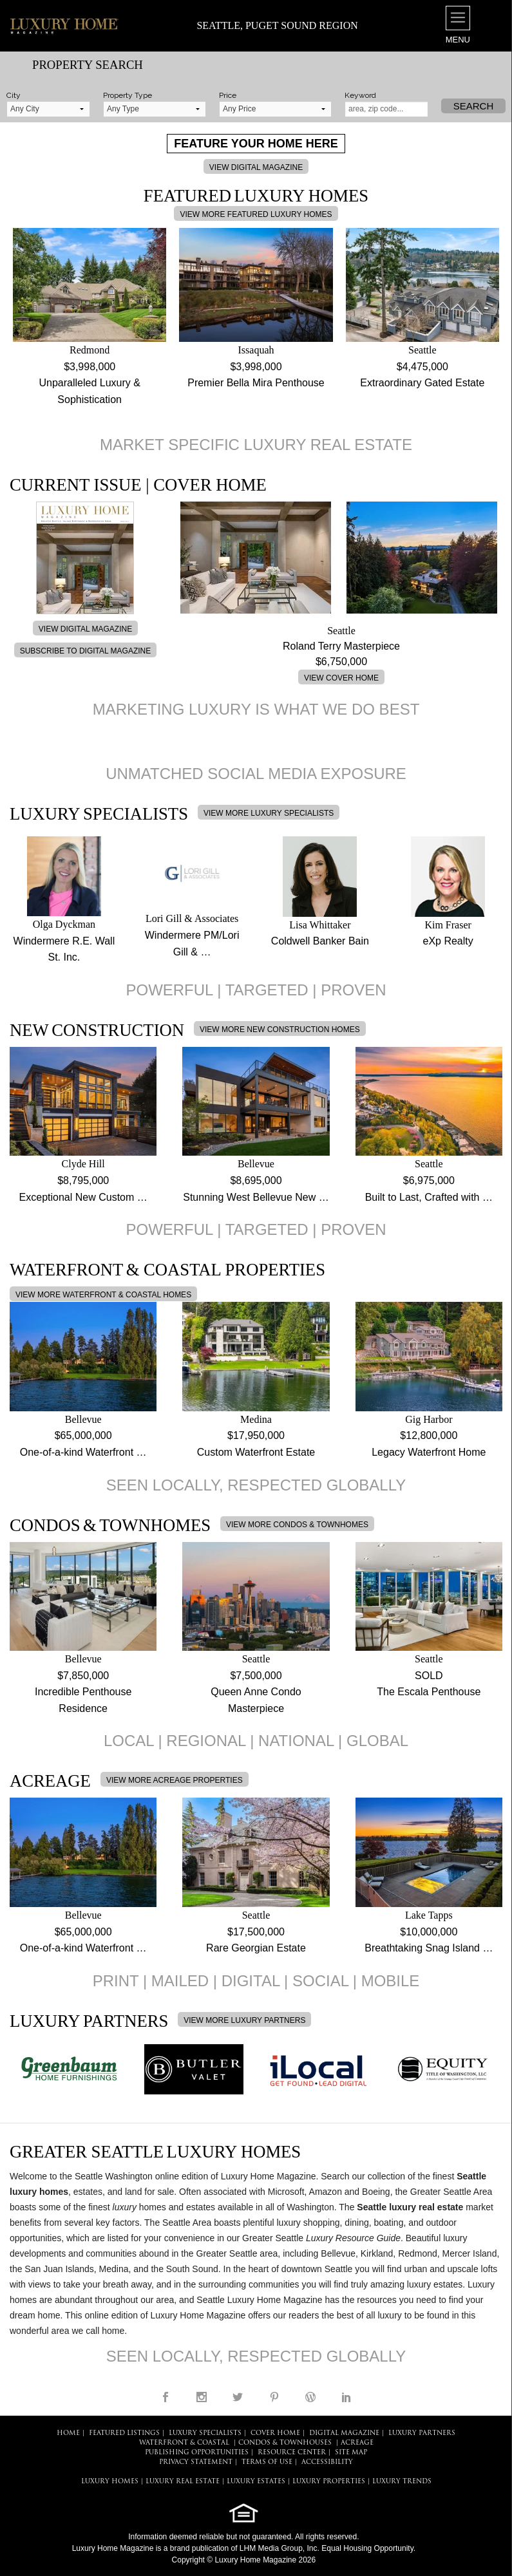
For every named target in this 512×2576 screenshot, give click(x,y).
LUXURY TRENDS (401, 2481)
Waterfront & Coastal (184, 2443)
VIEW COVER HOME (341, 677)
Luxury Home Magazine (113, 2548)
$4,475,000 (422, 366)
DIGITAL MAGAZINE (344, 2433)
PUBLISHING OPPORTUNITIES (197, 2452)
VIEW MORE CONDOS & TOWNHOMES (297, 1524)
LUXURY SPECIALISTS (205, 2433)
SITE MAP (351, 2452)
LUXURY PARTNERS (421, 2433)
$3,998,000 (89, 366)
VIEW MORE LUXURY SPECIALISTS (269, 813)
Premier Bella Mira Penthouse (256, 382)
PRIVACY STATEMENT (195, 2462)
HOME (68, 2433)
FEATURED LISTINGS (124, 2433)
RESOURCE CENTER (292, 2452)
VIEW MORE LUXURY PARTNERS (244, 2020)
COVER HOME (275, 2433)
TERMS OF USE (267, 2462)
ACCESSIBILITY (327, 2462)
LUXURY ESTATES (256, 2481)
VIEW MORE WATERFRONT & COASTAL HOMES (103, 1294)
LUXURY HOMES (109, 2481)
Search (473, 105)
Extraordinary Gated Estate (422, 382)
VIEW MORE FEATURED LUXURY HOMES (256, 214)
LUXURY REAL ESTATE (183, 2481)
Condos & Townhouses (285, 2443)
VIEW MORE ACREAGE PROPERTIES (174, 1780)
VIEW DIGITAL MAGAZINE (256, 167)
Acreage (357, 2443)
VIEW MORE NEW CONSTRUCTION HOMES (280, 1029)
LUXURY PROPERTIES (328, 2481)
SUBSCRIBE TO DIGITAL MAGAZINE (85, 650)
